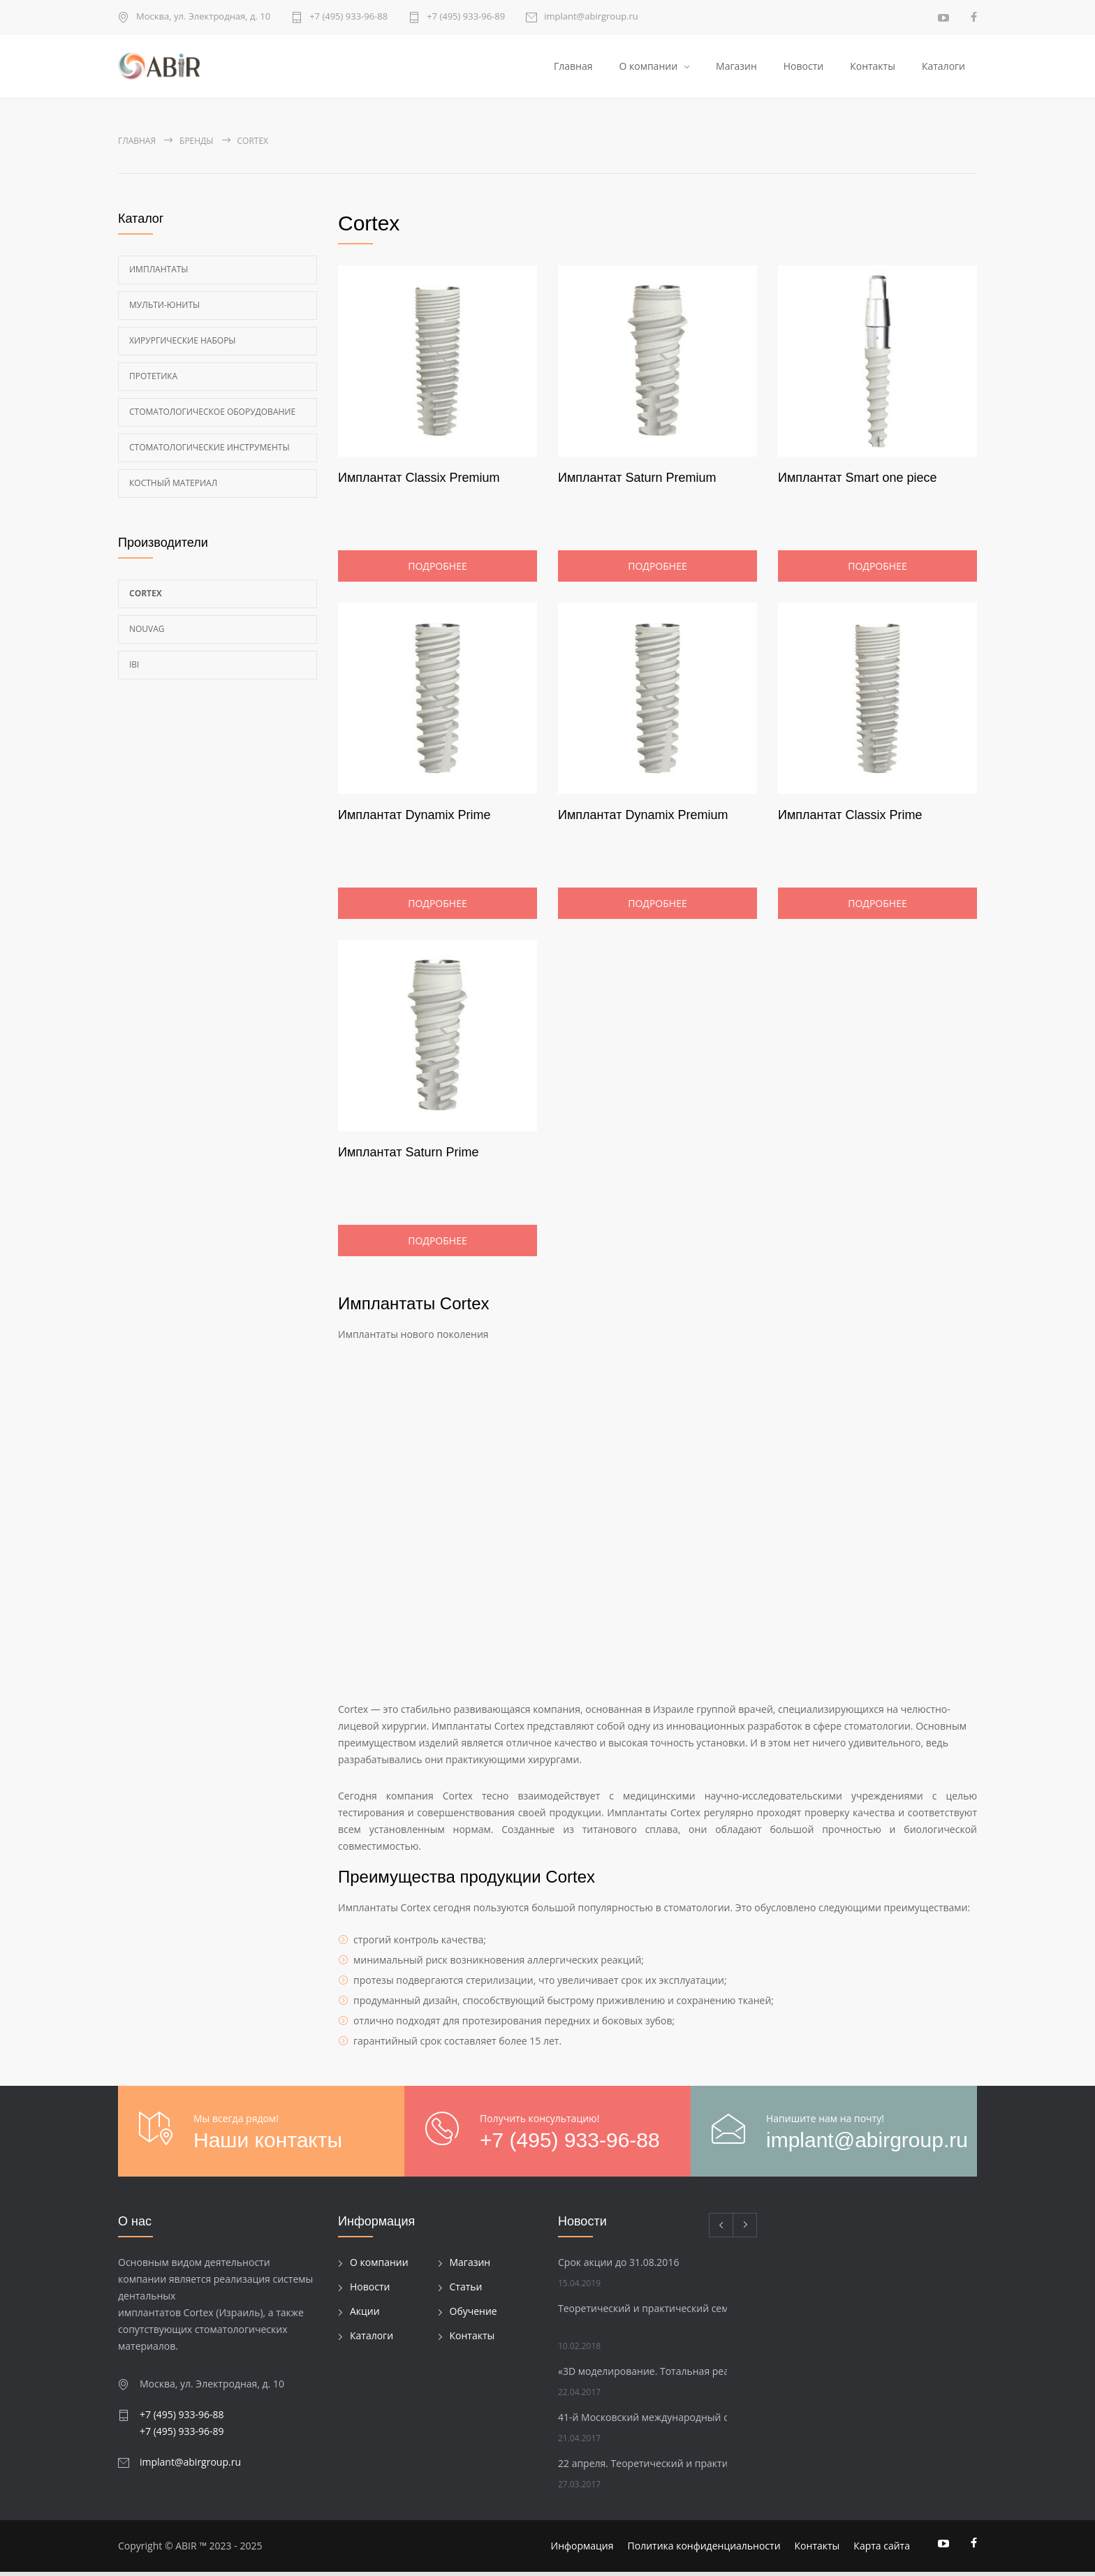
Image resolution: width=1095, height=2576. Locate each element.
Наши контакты (267, 2144)
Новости (803, 68)
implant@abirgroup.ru (591, 17)
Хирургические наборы (182, 345)
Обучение (473, 2316)
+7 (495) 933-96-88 (348, 17)
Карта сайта (881, 2549)
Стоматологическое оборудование (212, 416)
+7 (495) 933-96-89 (466, 17)
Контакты (872, 68)
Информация (582, 2549)
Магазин (736, 68)
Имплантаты (159, 273)
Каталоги (943, 68)
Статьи (466, 2291)
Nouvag (147, 633)
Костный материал (173, 487)
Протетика (153, 380)
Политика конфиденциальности (704, 2549)
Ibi (134, 669)
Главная (573, 68)
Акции (365, 2316)
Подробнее (437, 570)
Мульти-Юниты (164, 309)
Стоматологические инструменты (209, 451)
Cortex (145, 597)
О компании (648, 68)
